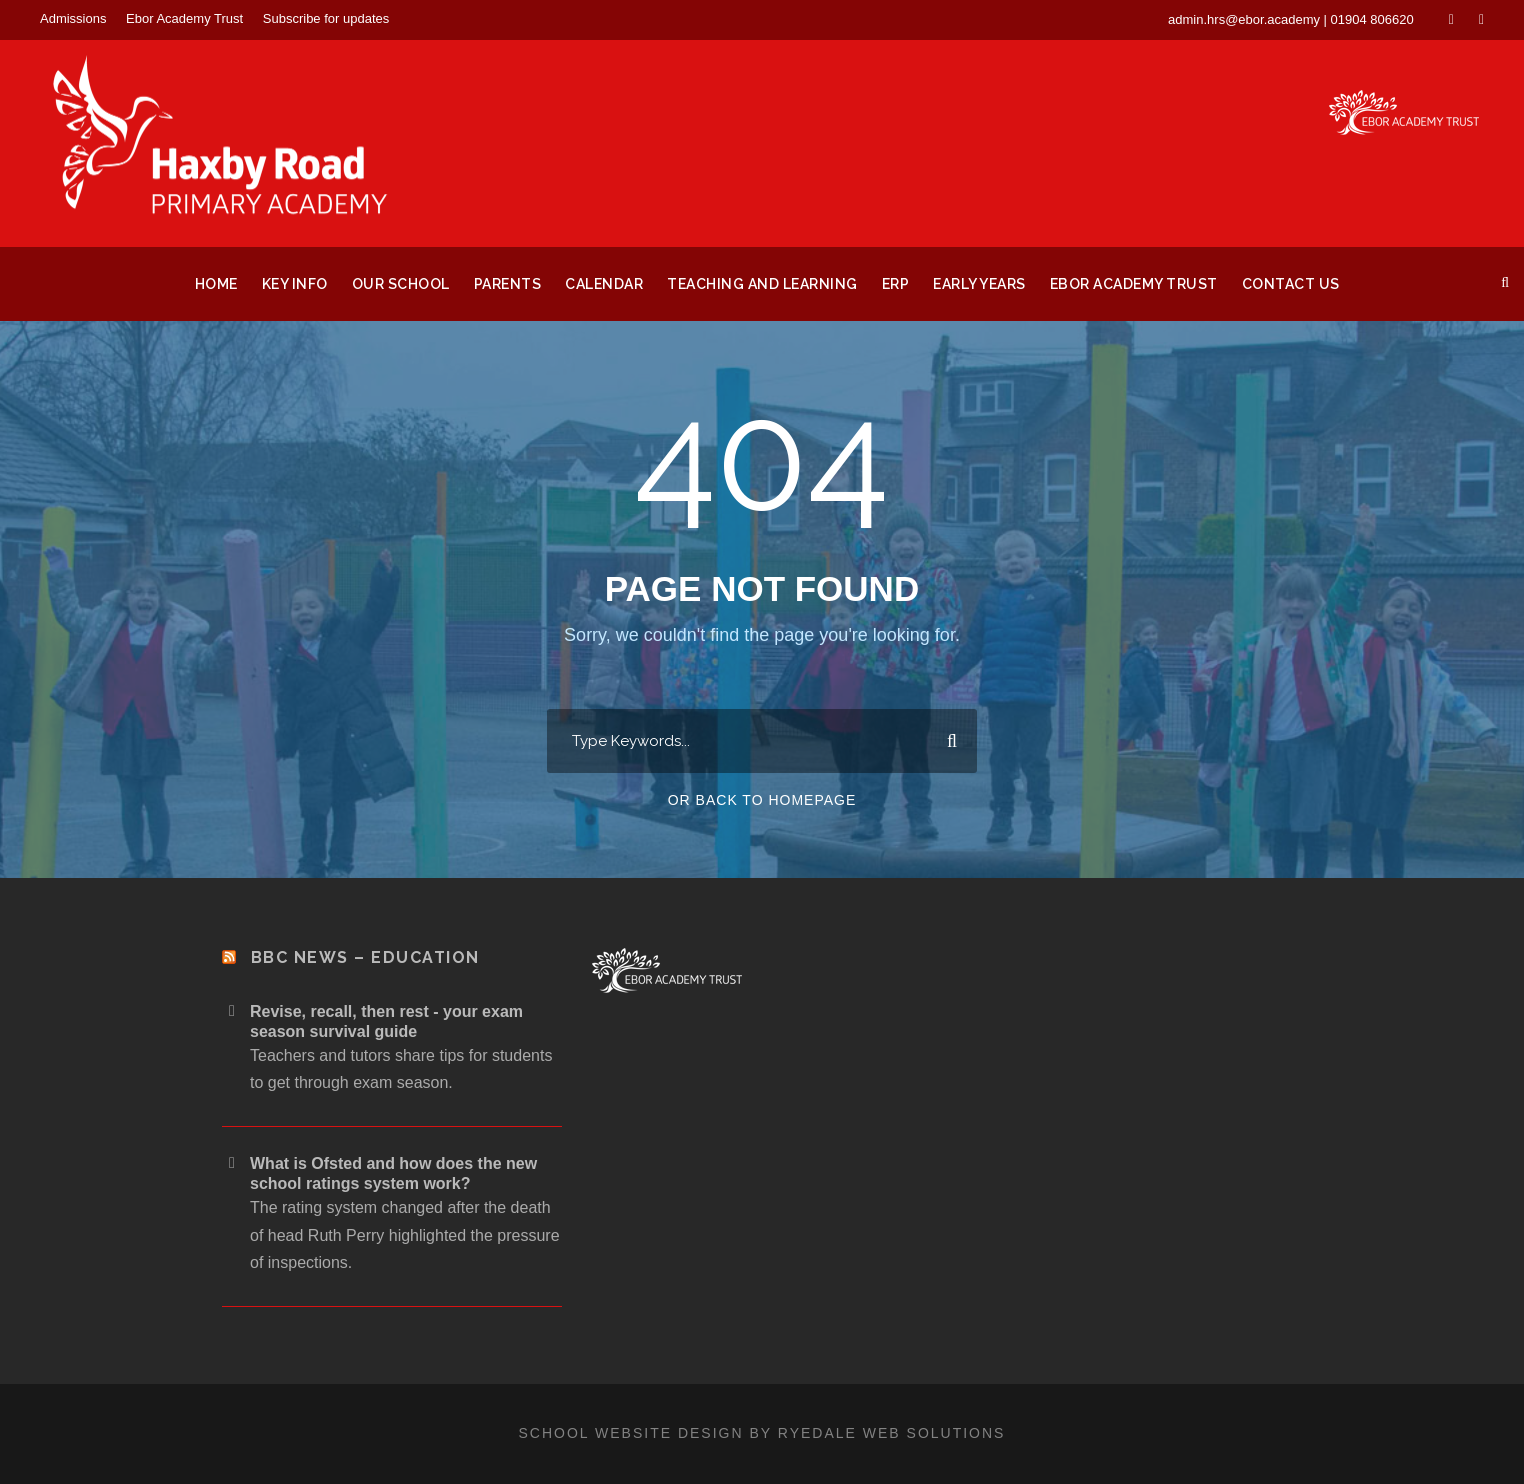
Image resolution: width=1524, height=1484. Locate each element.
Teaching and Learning (762, 284)
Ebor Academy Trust (184, 18)
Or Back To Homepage (762, 800)
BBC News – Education (365, 957)
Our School (401, 284)
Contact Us (1291, 284)
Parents (508, 284)
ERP (896, 284)
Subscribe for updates (326, 18)
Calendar (604, 284)
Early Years (979, 284)
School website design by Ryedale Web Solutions (762, 1433)
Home (216, 284)
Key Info (295, 284)
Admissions (73, 18)
